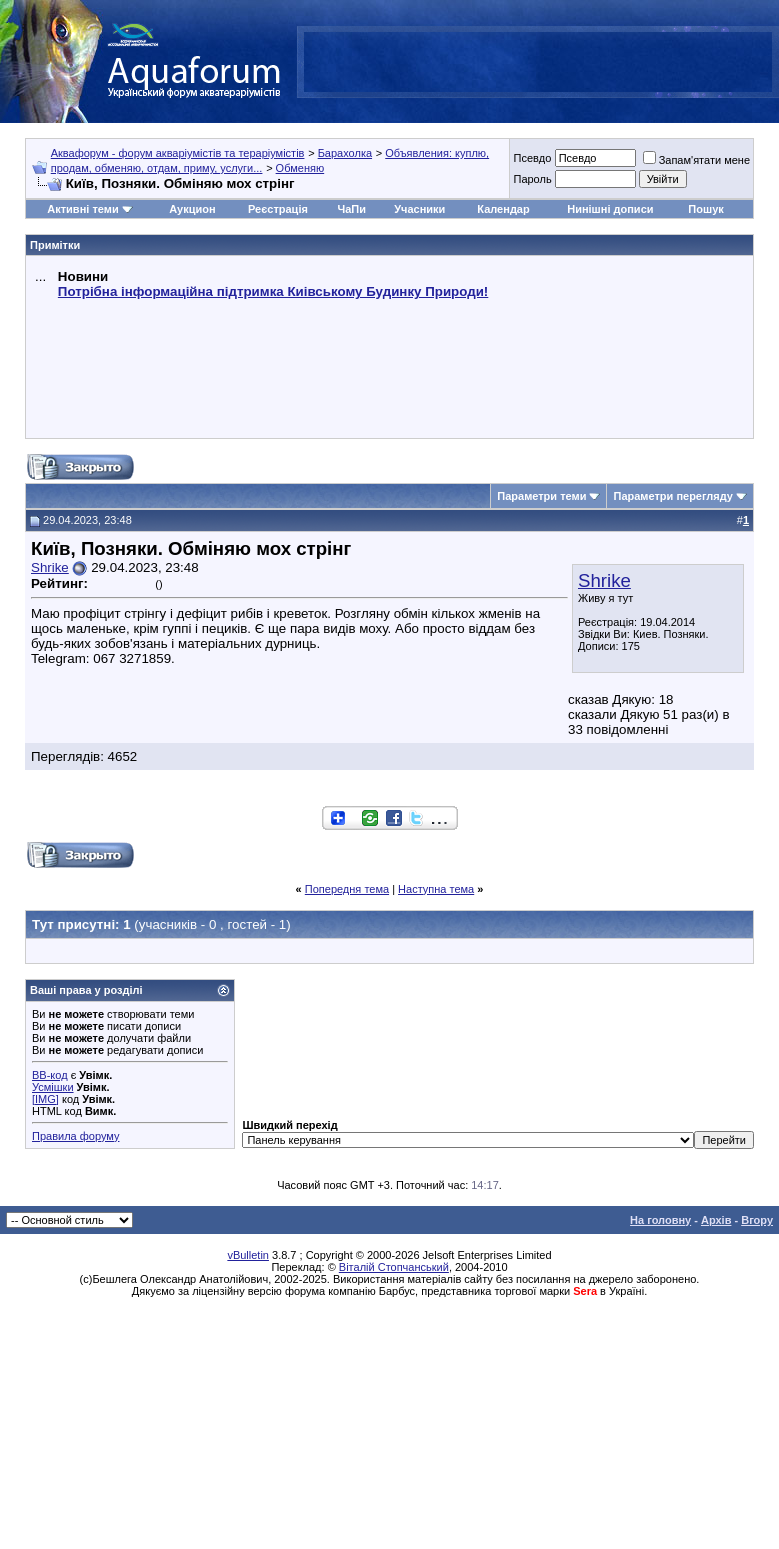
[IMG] (45, 1099)
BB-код (50, 1075)
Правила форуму (75, 1136)
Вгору (757, 1220)
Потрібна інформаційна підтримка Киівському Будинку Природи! (273, 291)
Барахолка (345, 153)
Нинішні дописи (610, 209)
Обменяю (300, 168)
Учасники (419, 209)
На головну (660, 1220)
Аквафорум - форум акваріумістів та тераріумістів (178, 153)
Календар (503, 209)
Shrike (604, 580)
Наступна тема (436, 889)
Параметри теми (541, 496)
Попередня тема (347, 889)
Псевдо (532, 158)
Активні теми (82, 209)
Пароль (532, 179)
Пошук (705, 209)
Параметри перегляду (672, 496)
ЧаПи (351, 209)
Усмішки (53, 1087)
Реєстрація (278, 209)
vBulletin (248, 1255)
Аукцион (192, 209)
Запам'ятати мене (696, 160)
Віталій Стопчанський (394, 1267)
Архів (716, 1220)
